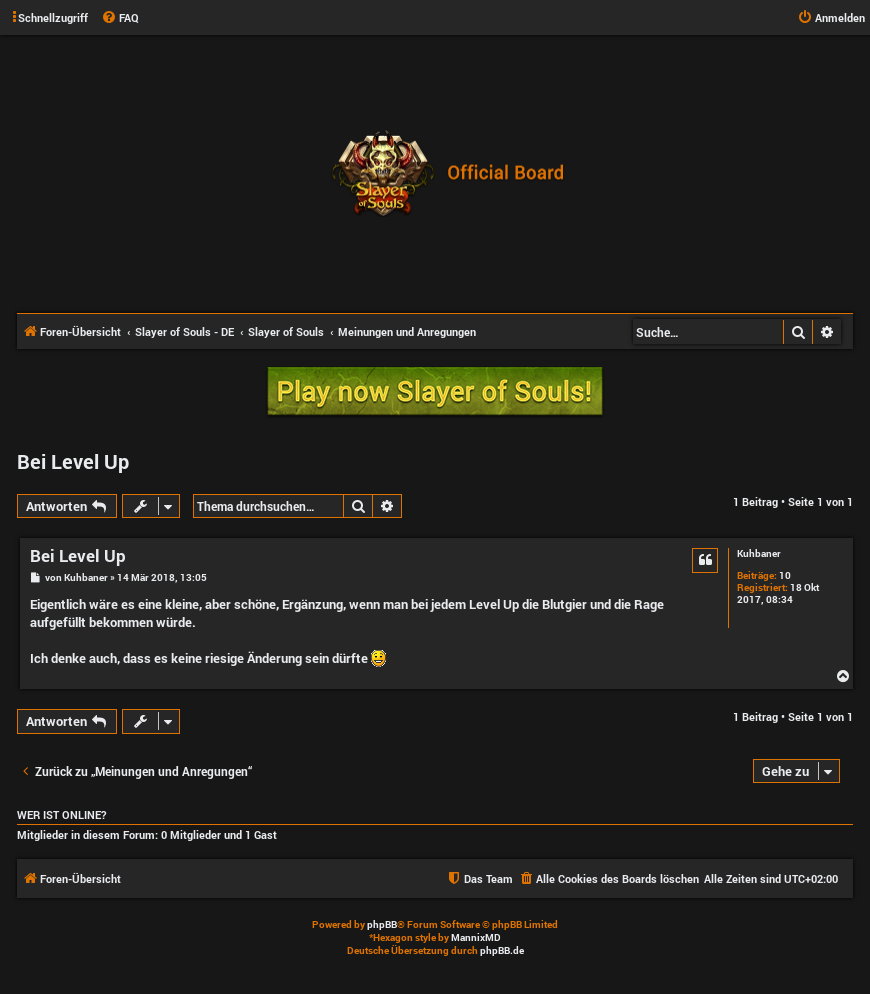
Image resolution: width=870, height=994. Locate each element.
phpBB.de (502, 950)
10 (785, 576)
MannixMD (476, 937)
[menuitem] (120, 18)
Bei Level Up (73, 461)
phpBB (382, 924)
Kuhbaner (759, 554)
